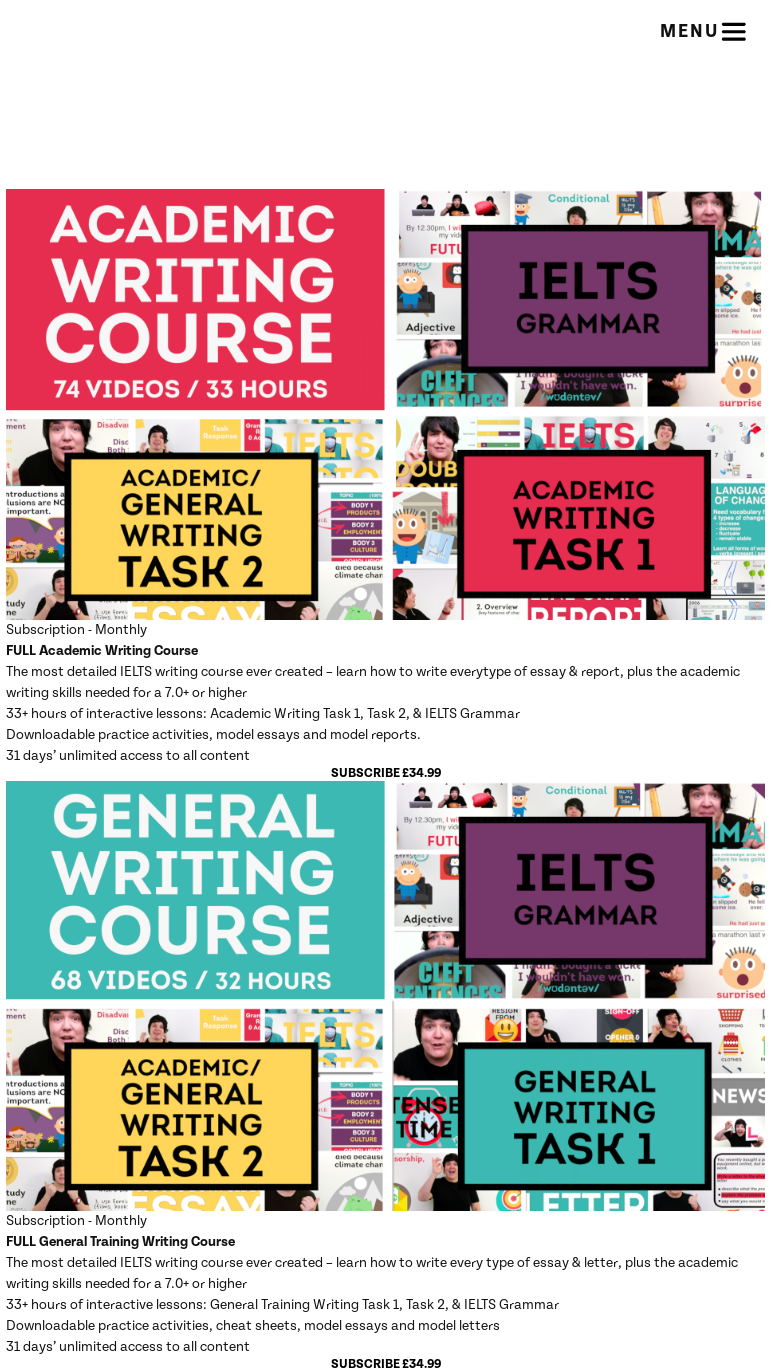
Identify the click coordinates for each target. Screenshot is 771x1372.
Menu (705, 32)
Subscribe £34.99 (386, 774)
